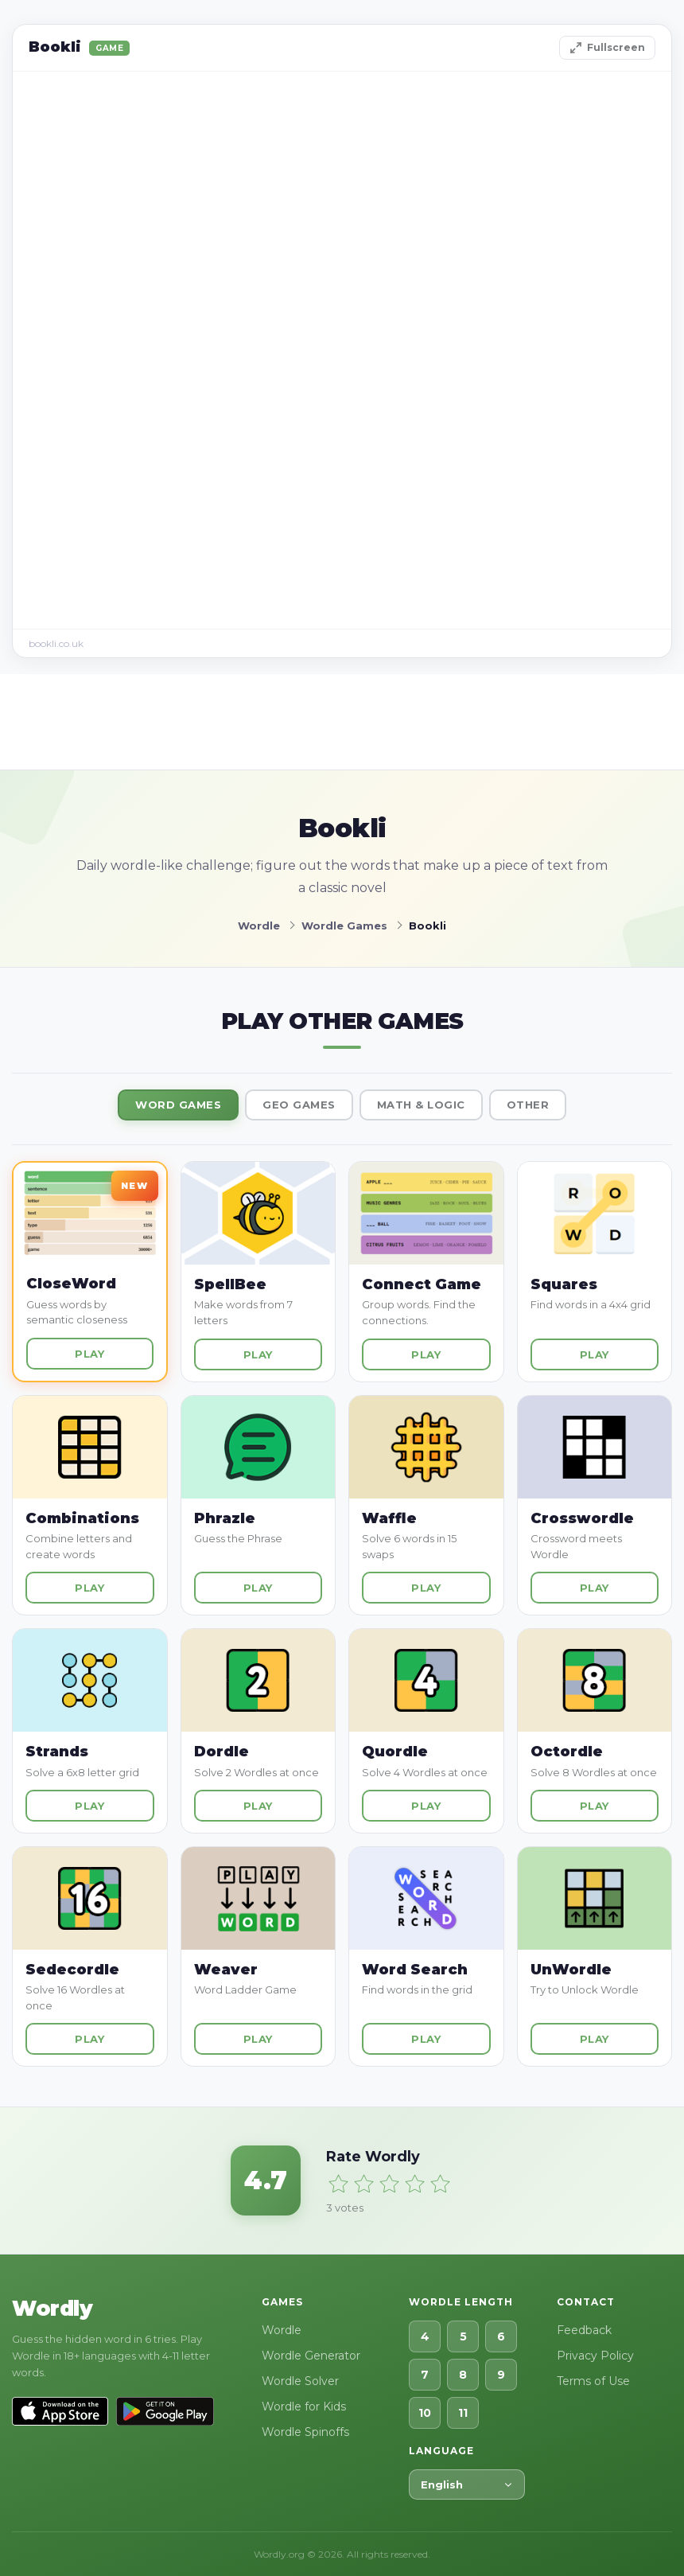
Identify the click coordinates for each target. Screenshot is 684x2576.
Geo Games (299, 1104)
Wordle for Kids (304, 2406)
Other (528, 1104)
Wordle (281, 2330)
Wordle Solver (300, 2381)
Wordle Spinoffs (305, 2432)
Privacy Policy (595, 2355)
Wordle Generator (311, 2355)
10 (424, 2413)
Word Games (178, 1104)
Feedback (584, 2330)
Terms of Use (593, 2381)
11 (463, 2413)
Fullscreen (607, 47)
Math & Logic (421, 1104)
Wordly (52, 2308)
